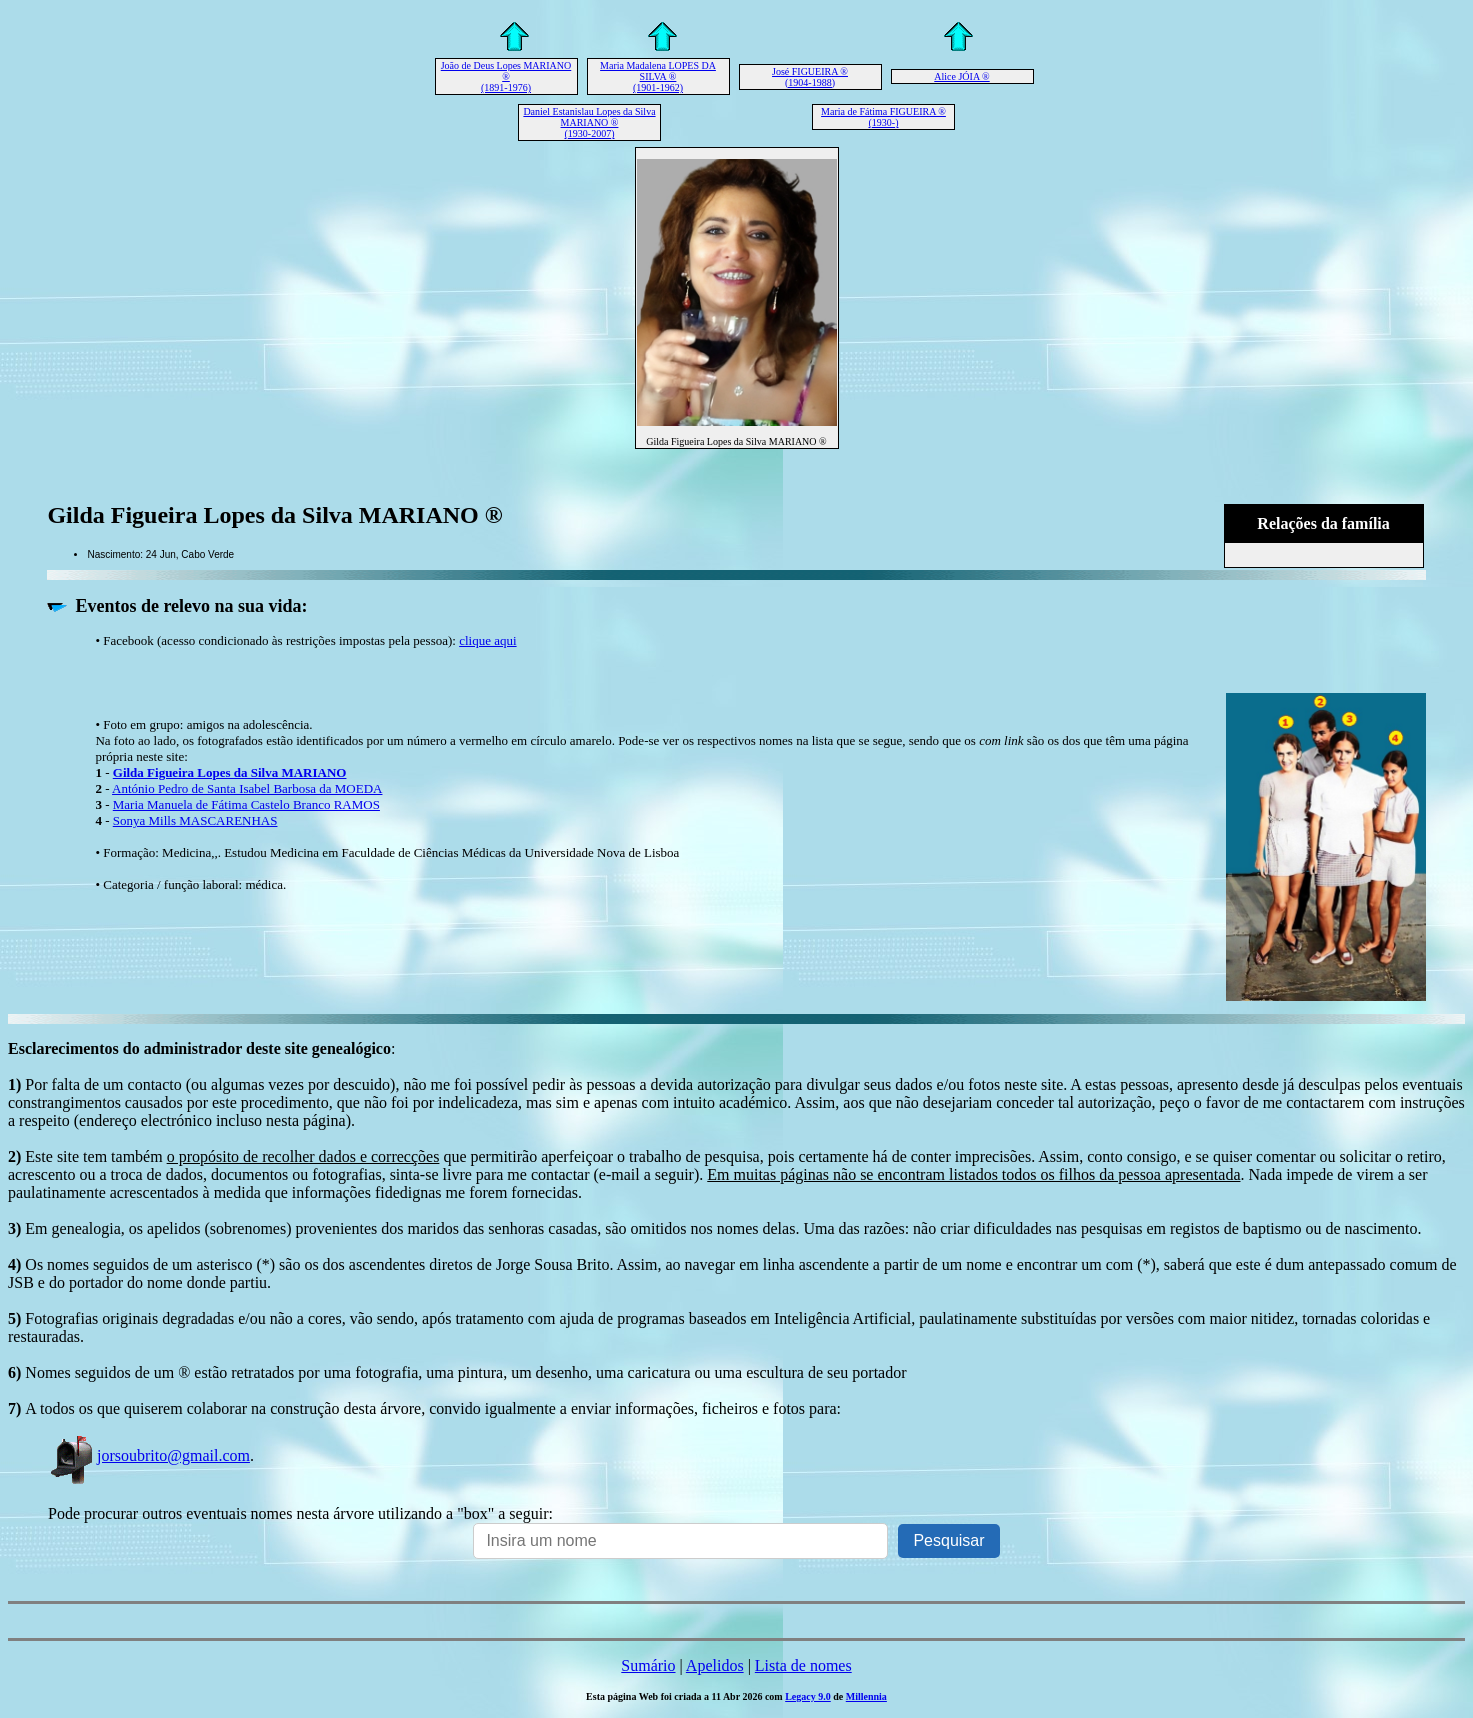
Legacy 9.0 (808, 1696)
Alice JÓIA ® (961, 76)
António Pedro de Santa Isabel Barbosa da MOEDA (247, 788)
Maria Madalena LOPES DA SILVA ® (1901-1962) (658, 76)
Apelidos (715, 1665)
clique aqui (487, 640)
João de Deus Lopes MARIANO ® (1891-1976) (506, 76)
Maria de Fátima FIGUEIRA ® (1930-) (883, 117)
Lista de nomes (803, 1665)
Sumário (648, 1665)
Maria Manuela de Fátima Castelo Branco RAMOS (246, 804)
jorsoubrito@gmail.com (149, 1455)
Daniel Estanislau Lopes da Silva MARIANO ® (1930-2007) (589, 122)
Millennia (866, 1696)
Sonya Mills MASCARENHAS (195, 820)
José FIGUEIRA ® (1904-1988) (810, 77)
